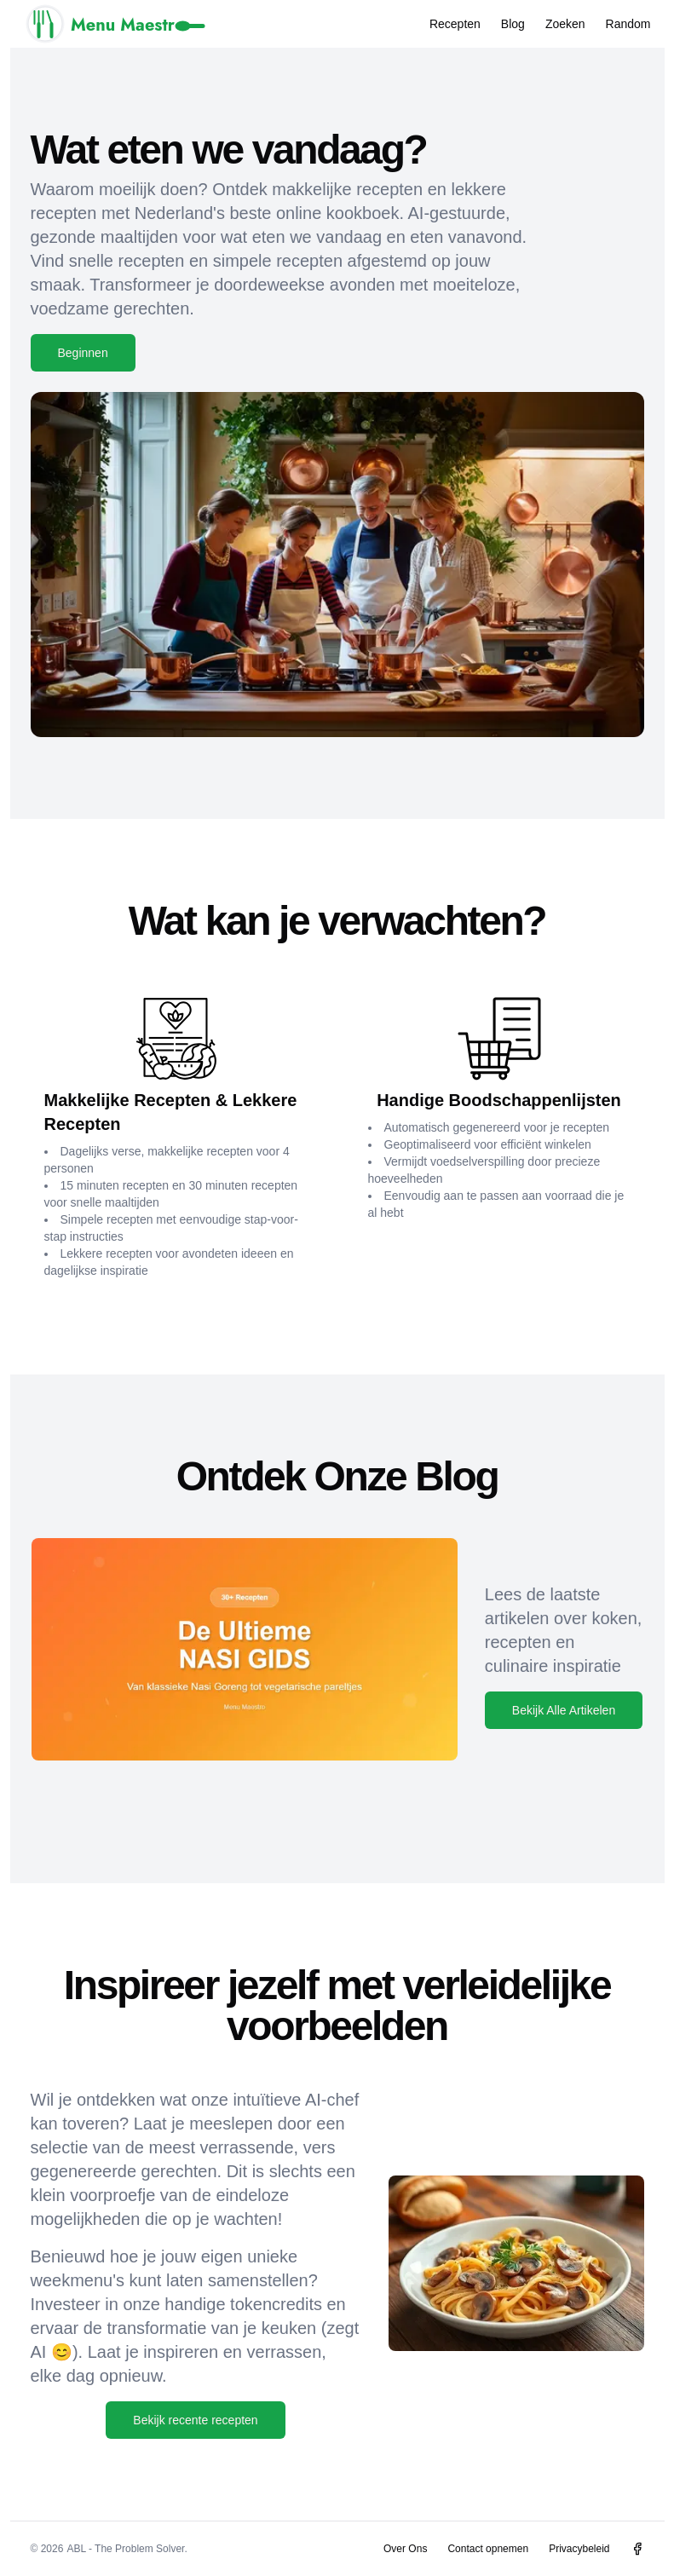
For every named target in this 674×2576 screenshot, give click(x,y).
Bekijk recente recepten (195, 2420)
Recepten (455, 24)
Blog (513, 24)
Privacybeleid (579, 2549)
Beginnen (83, 353)
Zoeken (565, 24)
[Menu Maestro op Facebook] (637, 2549)
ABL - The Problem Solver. (126, 2549)
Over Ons (405, 2549)
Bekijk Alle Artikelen (563, 1710)
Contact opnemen (487, 2549)
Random (628, 24)
